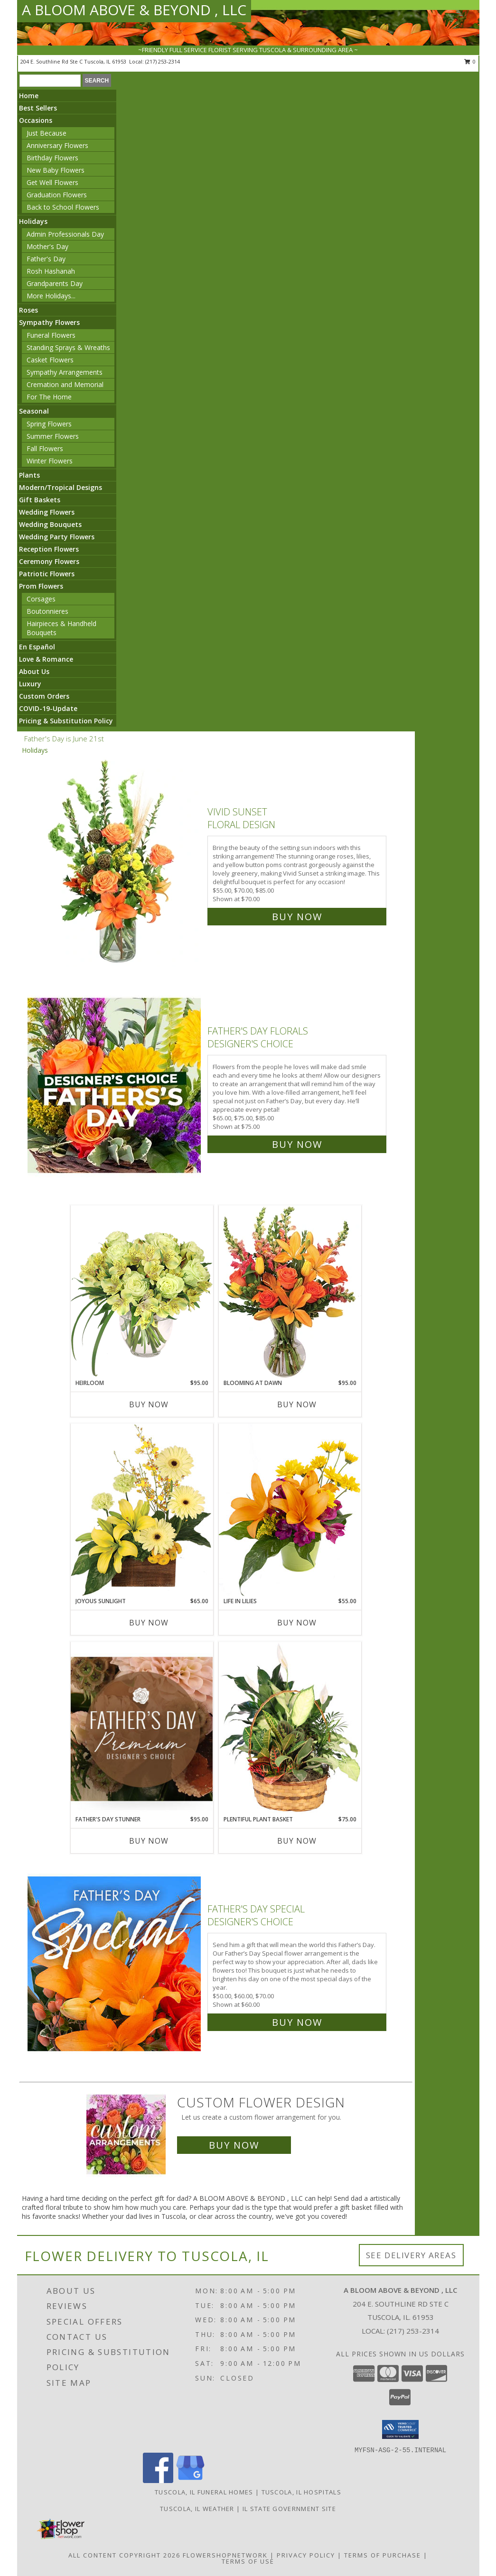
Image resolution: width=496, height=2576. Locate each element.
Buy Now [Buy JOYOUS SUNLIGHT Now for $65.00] (148, 1622)
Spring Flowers (49, 423)
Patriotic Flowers (47, 573)
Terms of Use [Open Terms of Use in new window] (248, 2561)
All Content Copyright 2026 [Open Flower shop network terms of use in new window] (124, 2555)
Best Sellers (38, 107)
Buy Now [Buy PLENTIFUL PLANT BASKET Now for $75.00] (297, 1841)
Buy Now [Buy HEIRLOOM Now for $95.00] (148, 1404)
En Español (37, 646)
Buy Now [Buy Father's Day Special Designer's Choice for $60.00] (297, 2022)
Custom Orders (44, 696)
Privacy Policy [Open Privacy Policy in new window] (306, 2555)
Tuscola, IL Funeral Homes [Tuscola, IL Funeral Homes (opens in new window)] (204, 2492)
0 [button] (470, 61)
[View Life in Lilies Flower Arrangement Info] (290, 1510)
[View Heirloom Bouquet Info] (142, 1292)
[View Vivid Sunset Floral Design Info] (115, 862)
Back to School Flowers (63, 207)
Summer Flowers (53, 436)
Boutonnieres (47, 611)
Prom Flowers (41, 586)
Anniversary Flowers (57, 145)
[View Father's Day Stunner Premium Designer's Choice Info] (142, 1728)
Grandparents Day (55, 283)
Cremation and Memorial (65, 384)
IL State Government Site (289, 2508)
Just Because (46, 133)
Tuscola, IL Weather (197, 2508)
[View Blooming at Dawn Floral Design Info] (290, 1292)
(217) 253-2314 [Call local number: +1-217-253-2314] (162, 61)
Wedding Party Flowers (56, 536)
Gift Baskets (39, 499)
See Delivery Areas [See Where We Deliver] (411, 2255)
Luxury (30, 683)
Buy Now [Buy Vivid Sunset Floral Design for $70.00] (297, 916)
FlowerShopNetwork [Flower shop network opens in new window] (225, 2555)
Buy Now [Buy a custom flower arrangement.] (234, 2145)
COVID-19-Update (48, 708)
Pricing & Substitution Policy (66, 720)
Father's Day (46, 258)
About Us (34, 671)
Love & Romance (46, 659)
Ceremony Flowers (49, 561)
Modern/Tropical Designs (60, 487)
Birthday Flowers (52, 157)
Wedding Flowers (47, 512)
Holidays (33, 221)
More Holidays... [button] (51, 295)
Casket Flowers (50, 359)
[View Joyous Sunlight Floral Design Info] (142, 1510)
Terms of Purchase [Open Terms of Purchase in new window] (382, 2555)
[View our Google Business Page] (190, 2480)
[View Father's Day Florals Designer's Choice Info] (115, 1085)
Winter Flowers (50, 460)
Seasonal (34, 410)
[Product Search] (50, 80)
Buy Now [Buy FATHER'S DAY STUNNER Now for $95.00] (148, 1841)
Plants (29, 475)
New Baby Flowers (55, 170)
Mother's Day (47, 246)
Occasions (35, 120)
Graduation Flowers (57, 194)
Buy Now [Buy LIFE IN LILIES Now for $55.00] (297, 1622)
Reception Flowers (49, 549)
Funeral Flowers (51, 335)
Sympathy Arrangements (65, 372)
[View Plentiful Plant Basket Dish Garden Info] (290, 1728)
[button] (400, 2429)
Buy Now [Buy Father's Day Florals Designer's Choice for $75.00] (297, 1144)
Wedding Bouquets (50, 524)
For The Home (49, 396)
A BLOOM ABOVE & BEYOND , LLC (134, 10)
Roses (28, 309)
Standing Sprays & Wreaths (68, 347)
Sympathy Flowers (49, 322)
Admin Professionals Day (65, 234)
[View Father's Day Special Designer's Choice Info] (115, 1963)
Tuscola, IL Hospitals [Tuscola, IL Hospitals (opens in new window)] (301, 2492)
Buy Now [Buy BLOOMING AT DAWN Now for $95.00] (297, 1404)
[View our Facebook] (158, 2480)
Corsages (41, 598)
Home (28, 95)
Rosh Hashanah (51, 271)
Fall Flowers (45, 448)
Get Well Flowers (52, 182)
